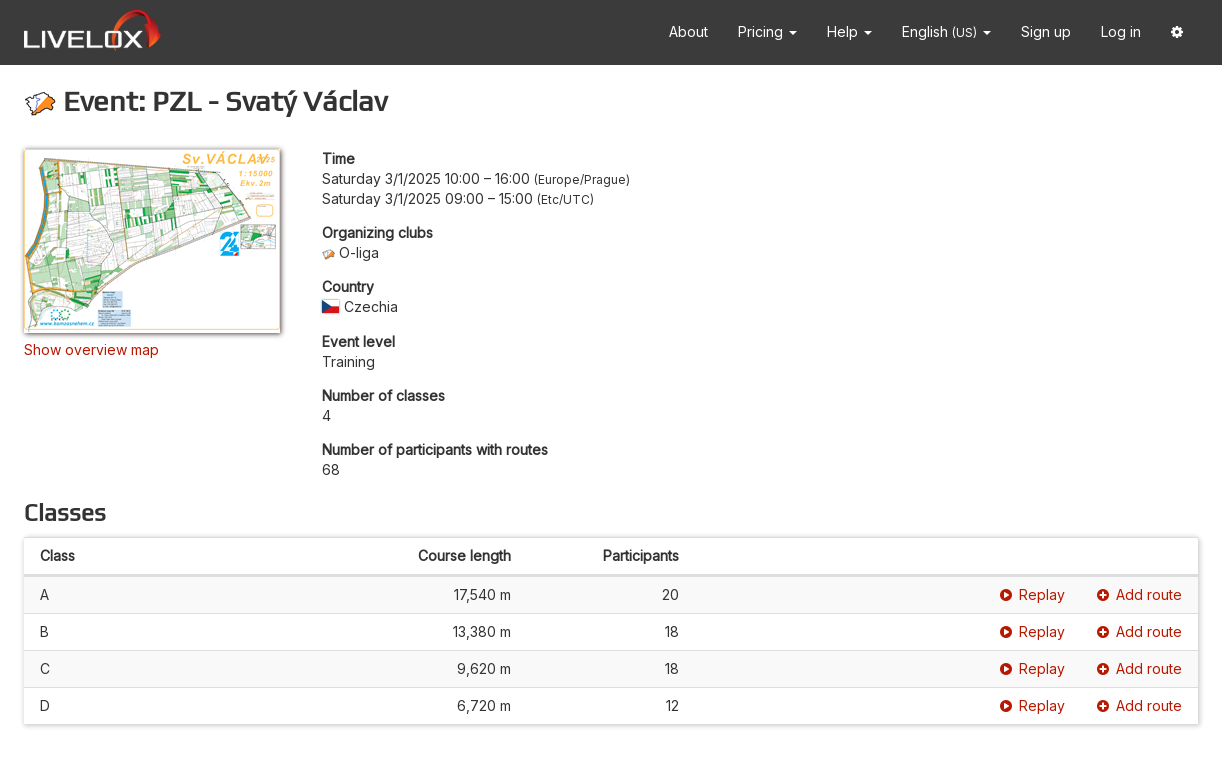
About (688, 31)
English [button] (946, 31)
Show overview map (91, 349)
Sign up (1046, 31)
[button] (1177, 32)
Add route (1139, 594)
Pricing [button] (767, 31)
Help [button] (849, 31)
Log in (1121, 31)
